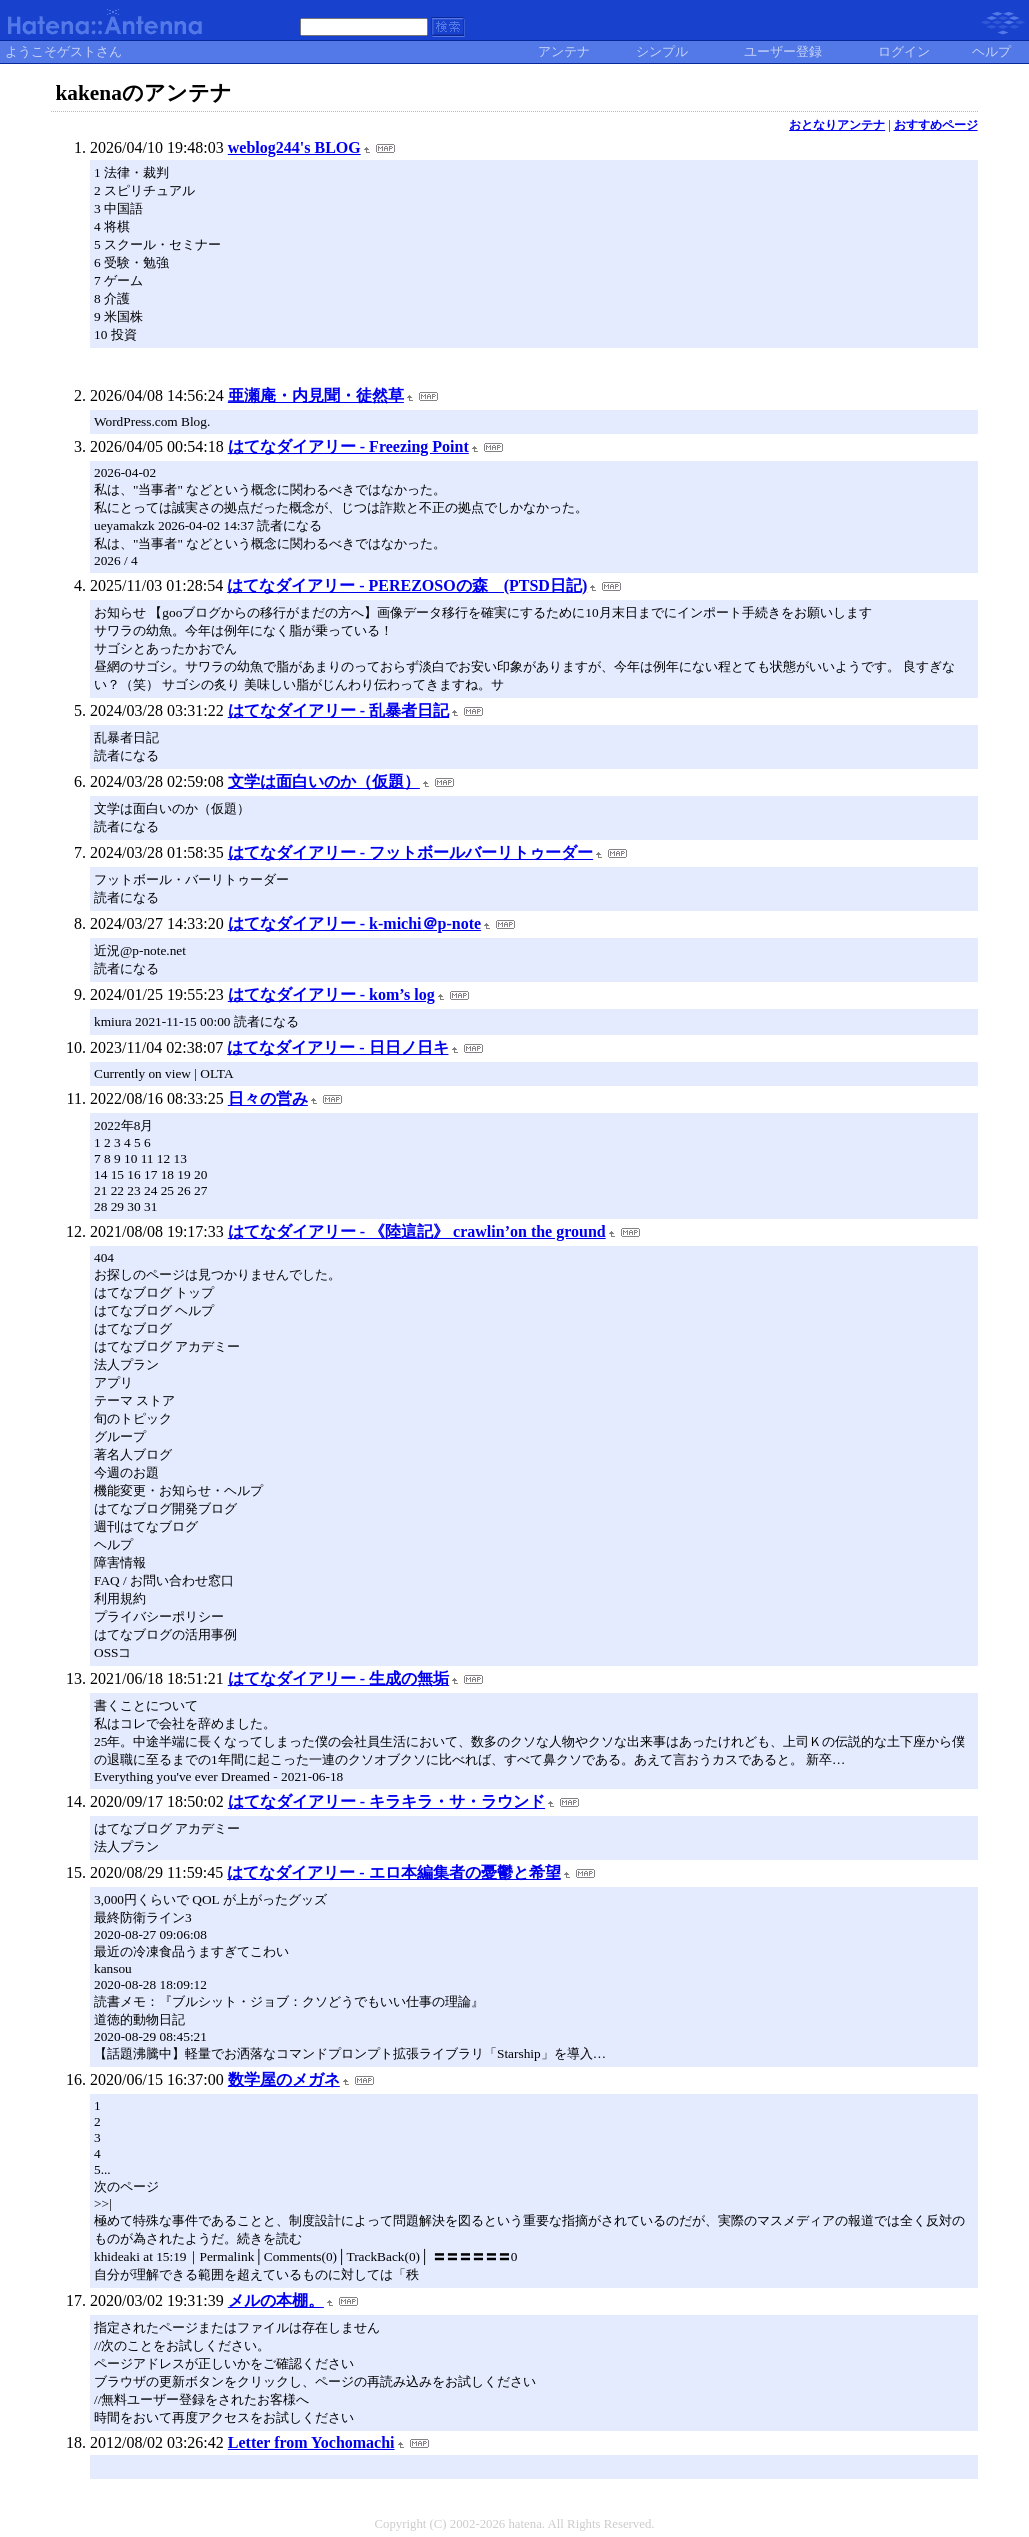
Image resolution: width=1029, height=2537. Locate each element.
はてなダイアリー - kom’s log (331, 994)
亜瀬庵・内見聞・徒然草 (316, 395)
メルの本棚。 (276, 2300)
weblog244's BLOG (294, 147)
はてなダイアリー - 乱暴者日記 (338, 710)
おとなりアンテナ (837, 125)
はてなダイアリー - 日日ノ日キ (337, 1047)
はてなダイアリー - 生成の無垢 (338, 1678)
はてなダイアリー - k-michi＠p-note (354, 923)
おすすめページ (936, 125)
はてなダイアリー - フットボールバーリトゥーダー (410, 852)
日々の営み (268, 1098)
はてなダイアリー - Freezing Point (348, 446)
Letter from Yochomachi (311, 2442)
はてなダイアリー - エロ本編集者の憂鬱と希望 (393, 1872)
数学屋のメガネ (284, 2079)
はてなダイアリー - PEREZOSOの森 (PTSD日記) (407, 585)
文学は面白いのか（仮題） (324, 781)
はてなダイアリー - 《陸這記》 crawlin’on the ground (417, 1231)
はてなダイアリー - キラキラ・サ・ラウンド (386, 1801)
